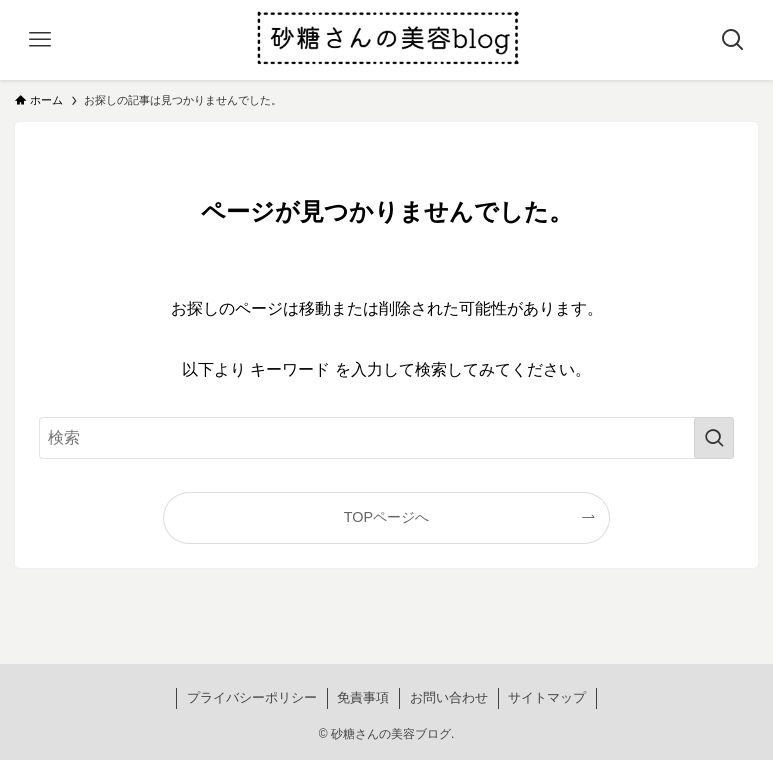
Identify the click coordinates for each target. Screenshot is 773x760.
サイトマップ (547, 697)
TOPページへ (386, 517)
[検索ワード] (387, 438)
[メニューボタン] (40, 40)
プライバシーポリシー (252, 697)
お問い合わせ (449, 697)
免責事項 (363, 697)
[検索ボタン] (733, 40)
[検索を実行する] (714, 438)
